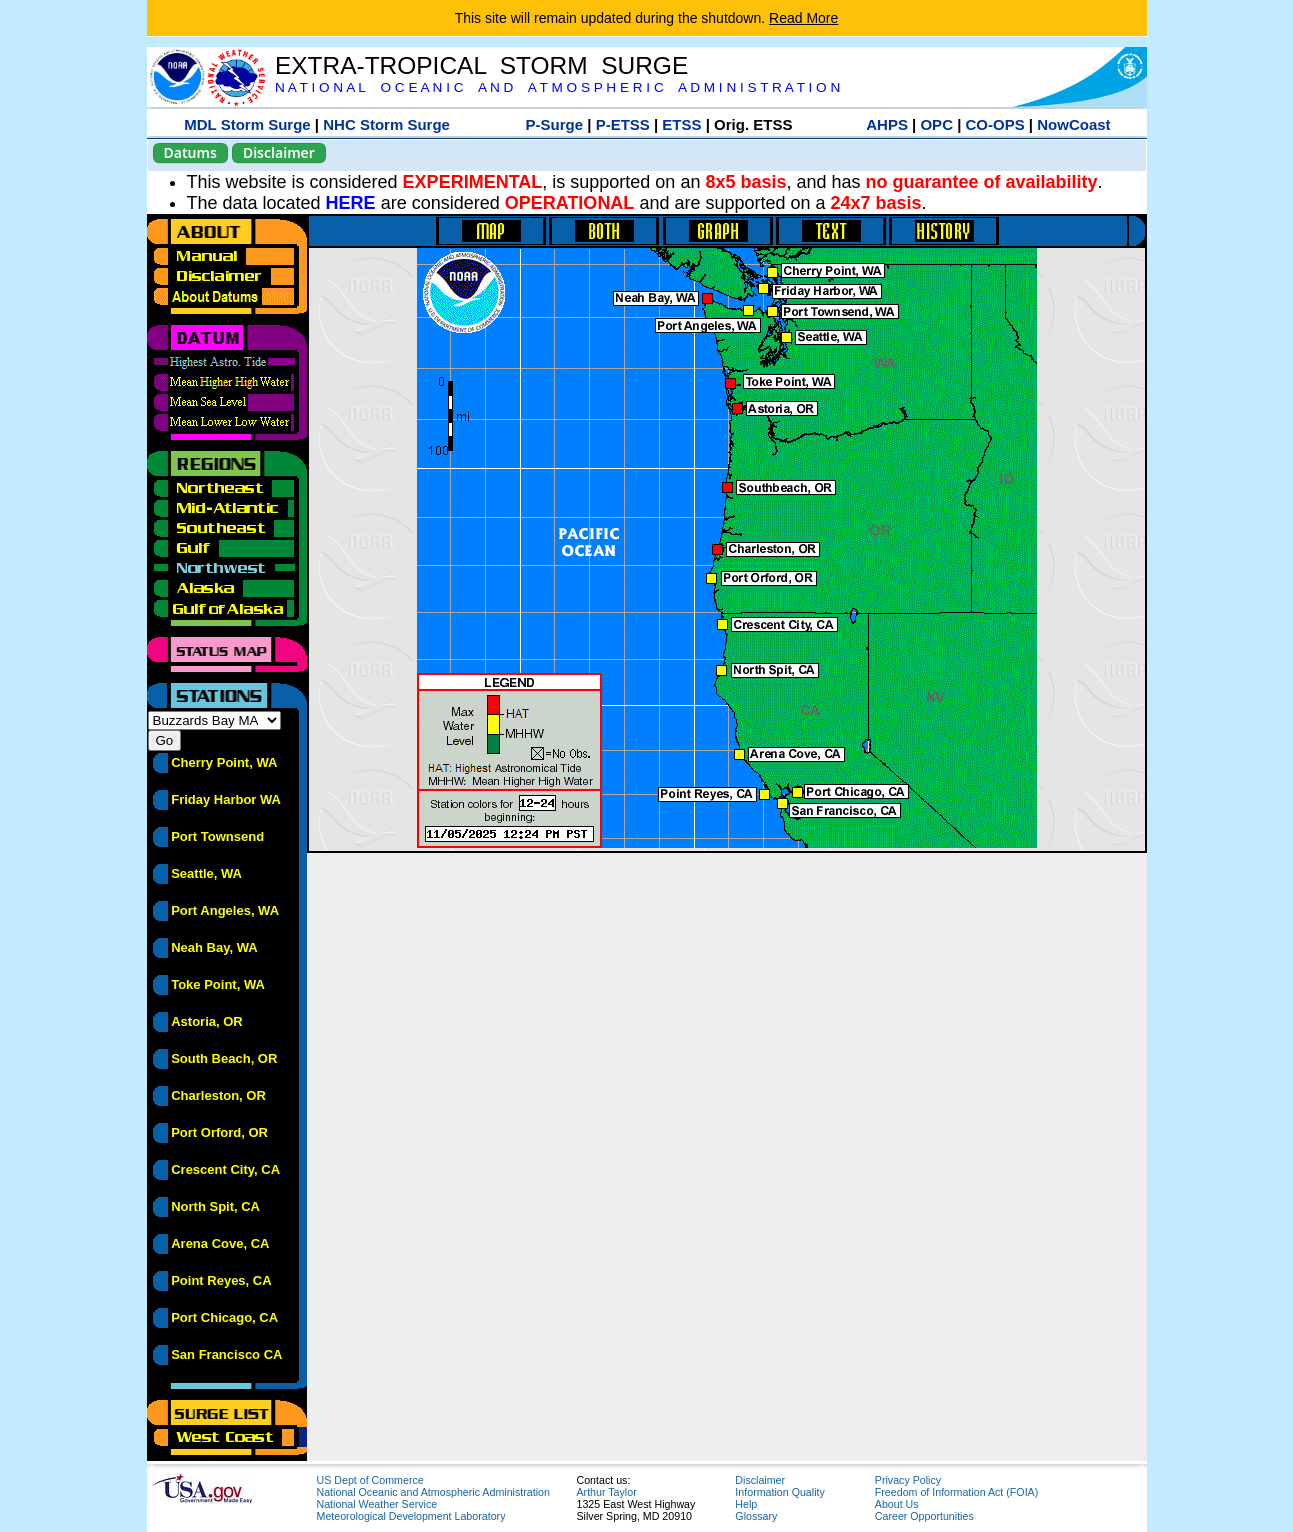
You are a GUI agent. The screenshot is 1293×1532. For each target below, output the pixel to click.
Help (746, 1504)
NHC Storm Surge (386, 124)
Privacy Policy (908, 1480)
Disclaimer (279, 152)
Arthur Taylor (607, 1492)
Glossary (756, 1516)
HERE (351, 203)
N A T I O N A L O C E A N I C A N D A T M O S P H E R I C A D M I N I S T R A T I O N (557, 87)
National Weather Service (377, 1504)
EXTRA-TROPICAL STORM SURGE (481, 65)
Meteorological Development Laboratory (411, 1516)
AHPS (887, 124)
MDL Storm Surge (247, 124)
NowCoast (1073, 124)
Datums (190, 152)
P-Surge (555, 124)
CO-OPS (995, 124)
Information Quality (779, 1492)
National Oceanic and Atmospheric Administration (433, 1492)
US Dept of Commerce (370, 1480)
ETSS (681, 124)
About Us (897, 1504)
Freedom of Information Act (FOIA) (956, 1492)
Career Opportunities (924, 1516)
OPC (936, 124)
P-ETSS (623, 124)
